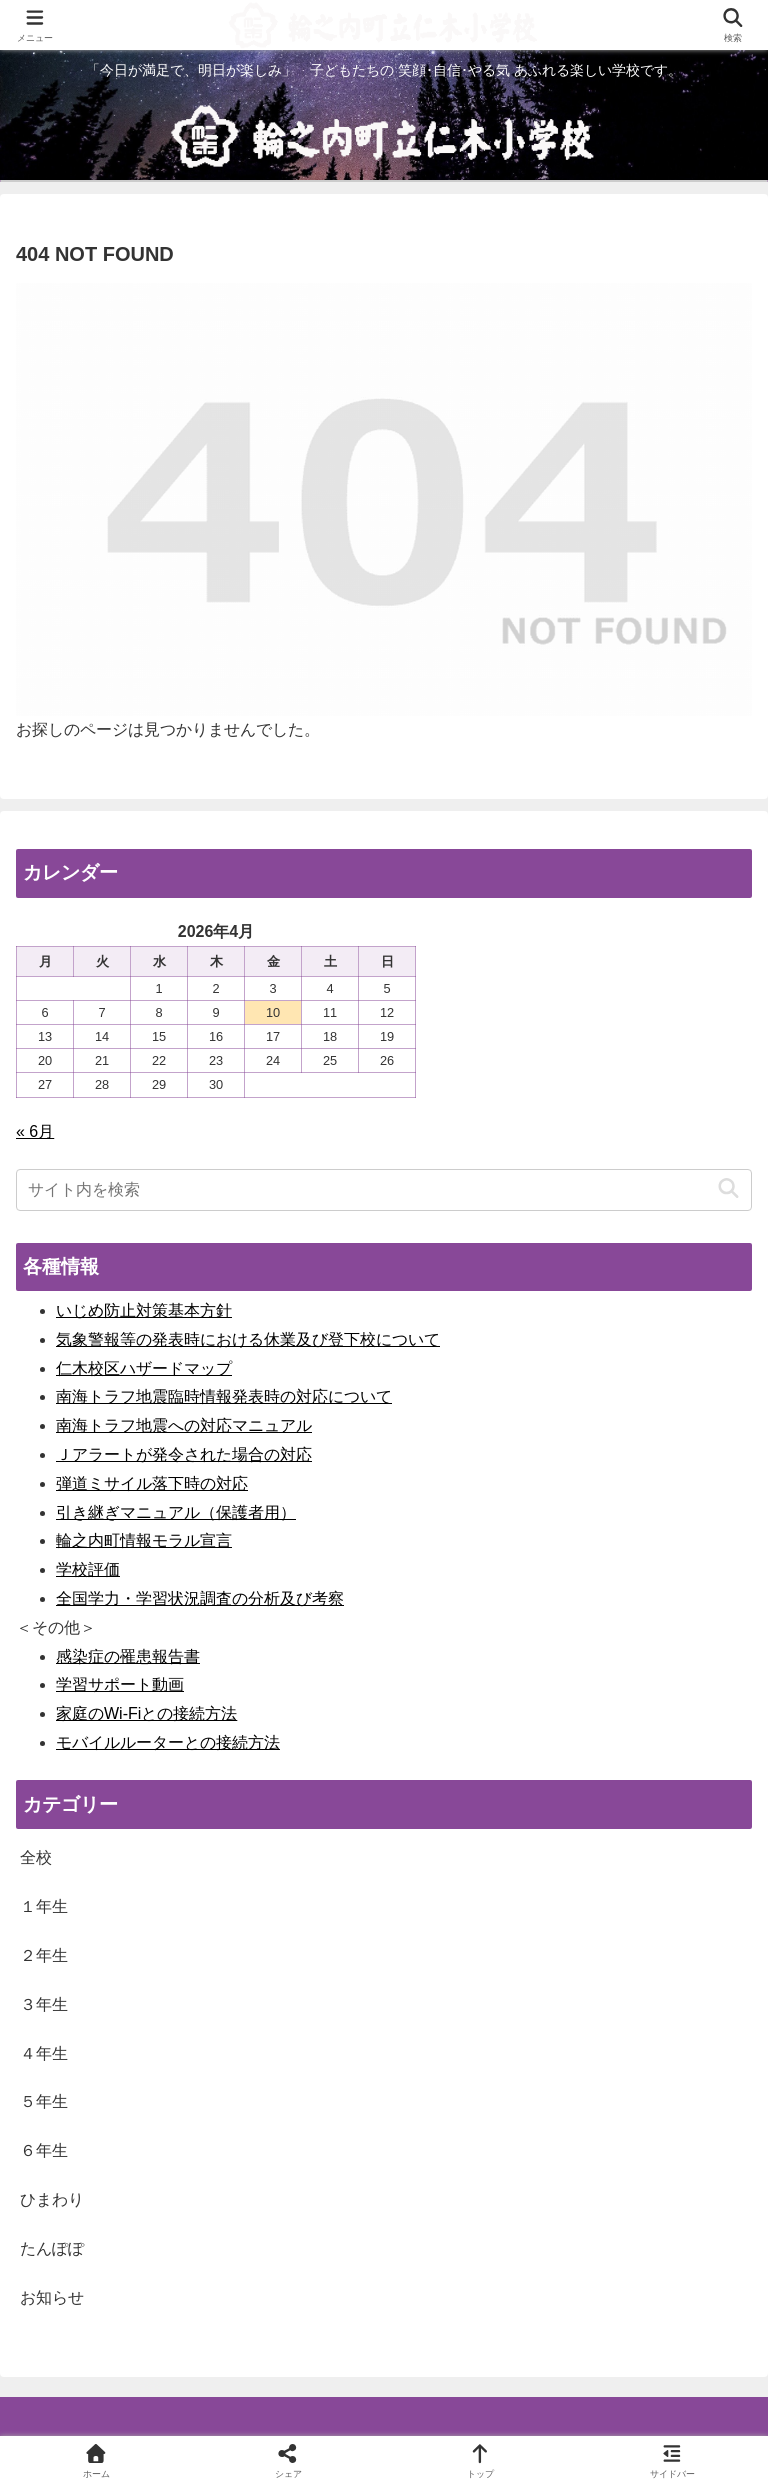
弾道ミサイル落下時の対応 (152, 1483)
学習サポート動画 (120, 1684)
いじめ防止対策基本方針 (144, 1310)
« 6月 (35, 1131)
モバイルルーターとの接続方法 (168, 1742)
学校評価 (88, 1569)
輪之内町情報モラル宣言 (144, 1540)
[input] (384, 1190)
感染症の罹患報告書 (128, 1656)
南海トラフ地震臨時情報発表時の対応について (224, 1396)
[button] (728, 1189)
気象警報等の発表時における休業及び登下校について (248, 1339)
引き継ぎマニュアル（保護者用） (176, 1512)
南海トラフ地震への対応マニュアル (184, 1425)
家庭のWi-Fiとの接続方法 (146, 1713)
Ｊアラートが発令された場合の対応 (184, 1454)
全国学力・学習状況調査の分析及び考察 (200, 1598)
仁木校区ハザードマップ (144, 1368)
